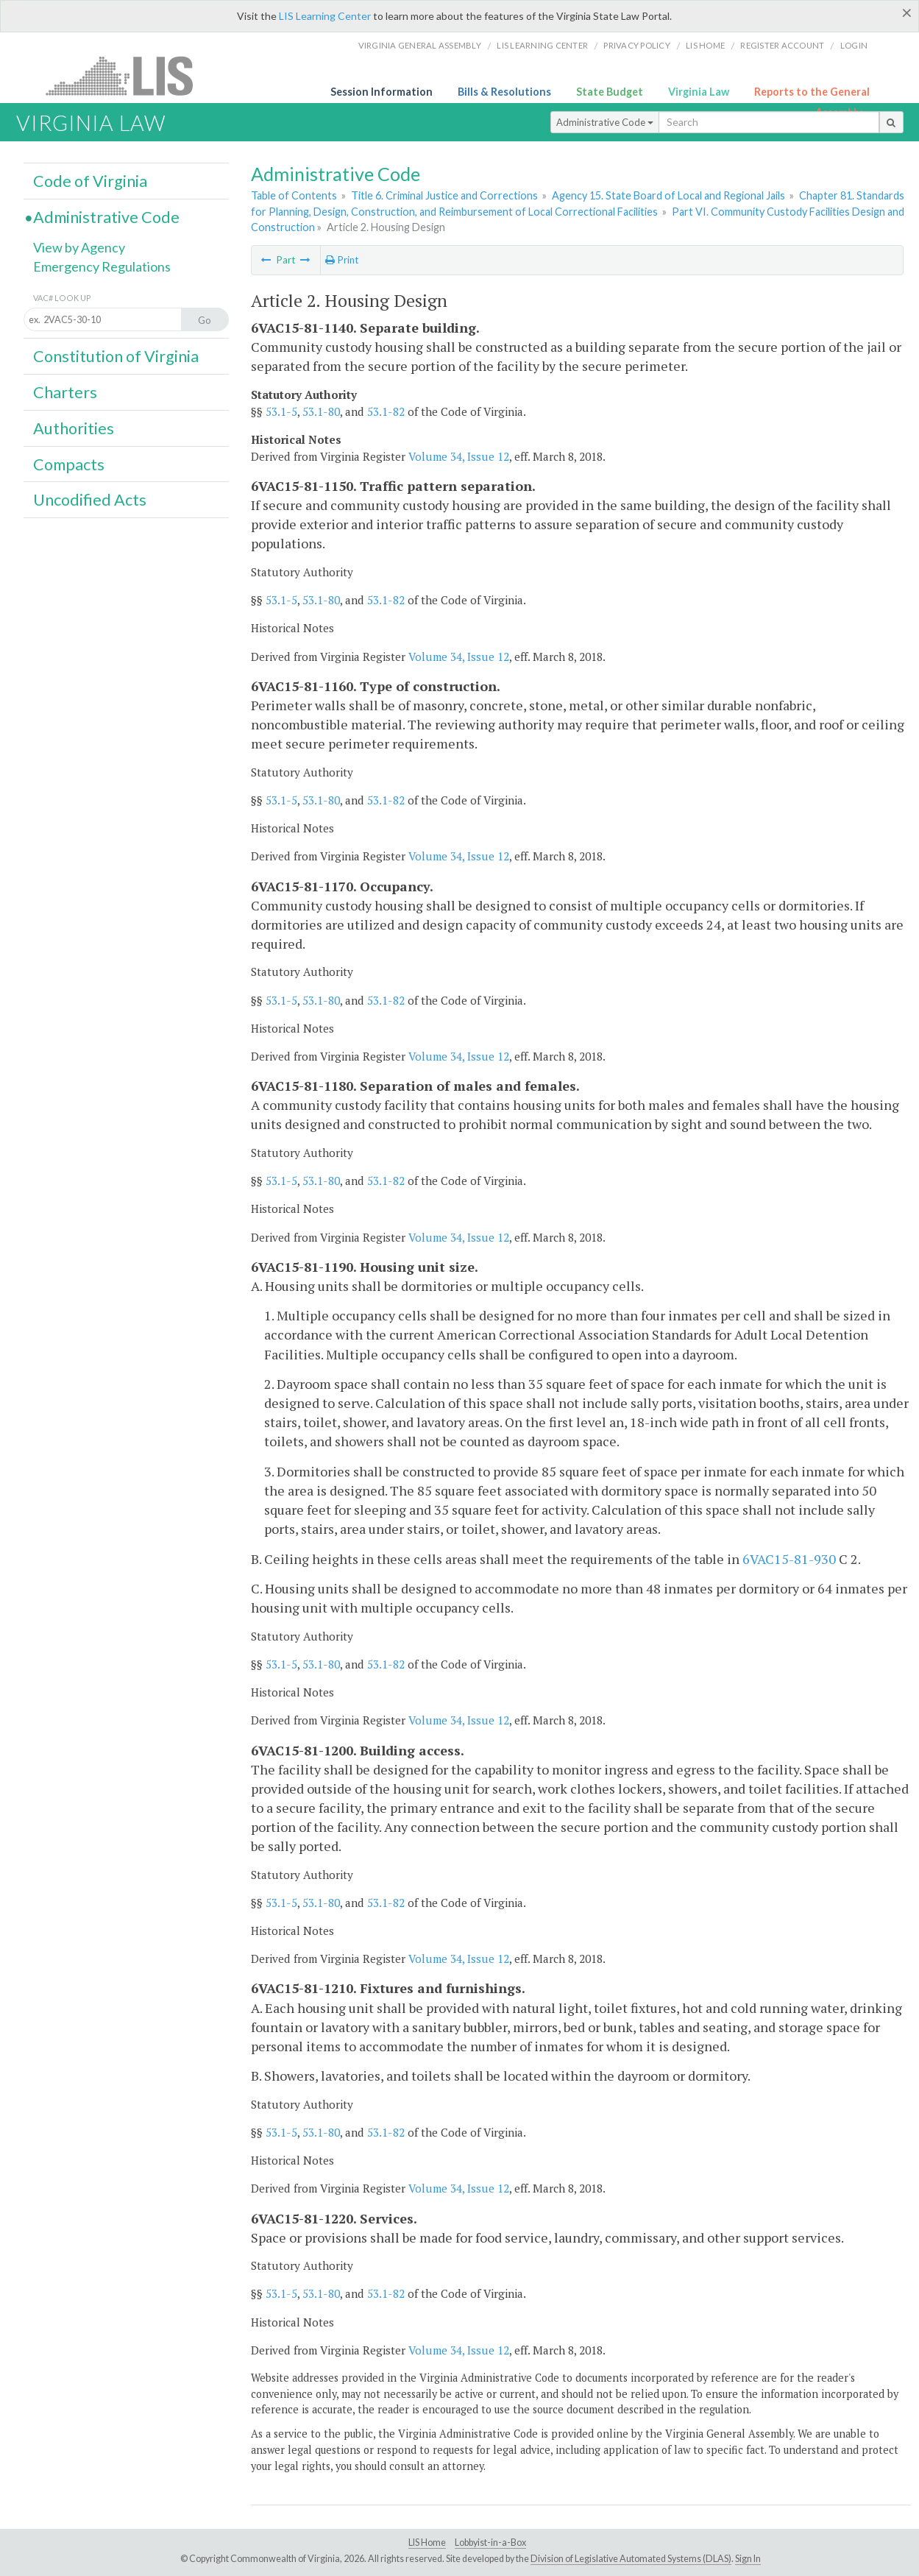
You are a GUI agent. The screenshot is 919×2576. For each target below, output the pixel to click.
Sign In (748, 2558)
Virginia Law (698, 91)
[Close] (906, 12)
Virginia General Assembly (419, 45)
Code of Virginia (90, 181)
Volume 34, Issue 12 (458, 456)
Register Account (782, 45)
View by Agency (79, 247)
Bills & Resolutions (504, 91)
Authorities (73, 428)
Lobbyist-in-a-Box (490, 2542)
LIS (128, 75)
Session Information (381, 91)
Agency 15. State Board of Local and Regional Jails (668, 195)
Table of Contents (294, 195)
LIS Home (427, 2542)
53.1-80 (321, 411)
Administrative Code (604, 122)
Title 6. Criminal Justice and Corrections (444, 195)
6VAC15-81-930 (789, 1559)
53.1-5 (281, 411)
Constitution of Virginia (116, 356)
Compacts (68, 464)
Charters (65, 392)
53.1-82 (386, 411)
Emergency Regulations (102, 266)
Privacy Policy (636, 45)
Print (341, 260)
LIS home (705, 45)
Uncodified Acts (89, 499)
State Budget (609, 91)
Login (853, 45)
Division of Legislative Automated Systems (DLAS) (631, 2558)
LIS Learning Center (325, 16)
